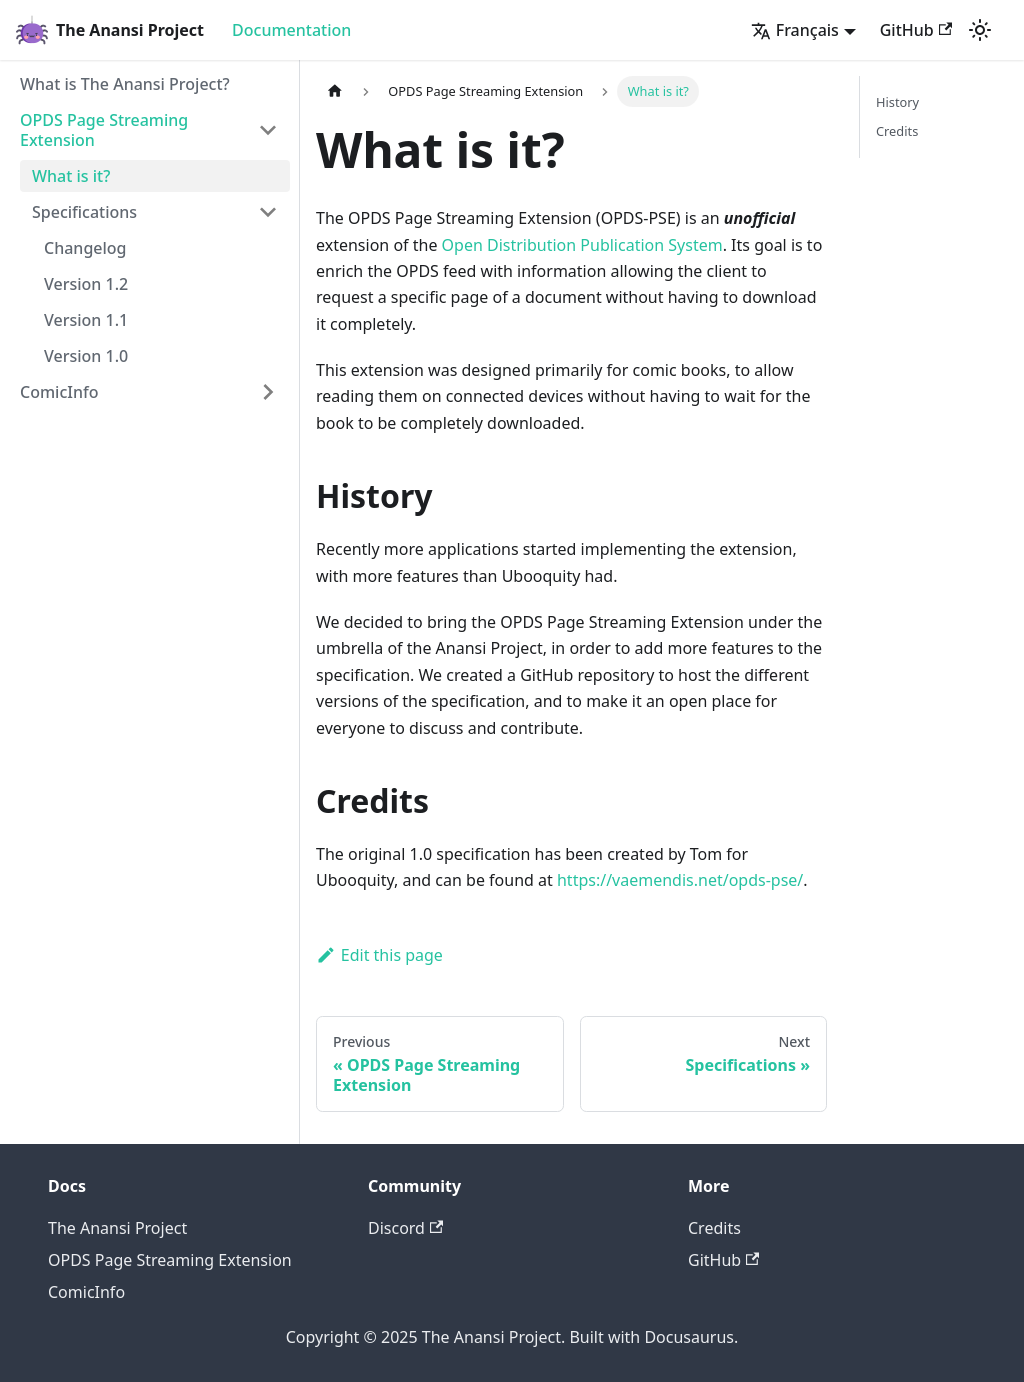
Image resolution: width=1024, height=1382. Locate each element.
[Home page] (335, 91)
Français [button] (795, 30)
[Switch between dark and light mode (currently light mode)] (980, 30)
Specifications (84, 212)
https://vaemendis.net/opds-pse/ (680, 880)
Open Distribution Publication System (582, 245)
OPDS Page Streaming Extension (104, 130)
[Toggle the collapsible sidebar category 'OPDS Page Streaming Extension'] (268, 130)
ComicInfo (59, 392)
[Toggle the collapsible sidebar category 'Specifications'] (268, 212)
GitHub (916, 30)
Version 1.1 (86, 320)
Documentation (291, 30)
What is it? (71, 176)
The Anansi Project (117, 1228)
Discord (405, 1228)
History (897, 102)
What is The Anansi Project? (125, 84)
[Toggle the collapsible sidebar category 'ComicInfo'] (268, 392)
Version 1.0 (86, 356)
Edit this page (379, 955)
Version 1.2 (86, 284)
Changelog (85, 248)
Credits (897, 131)
